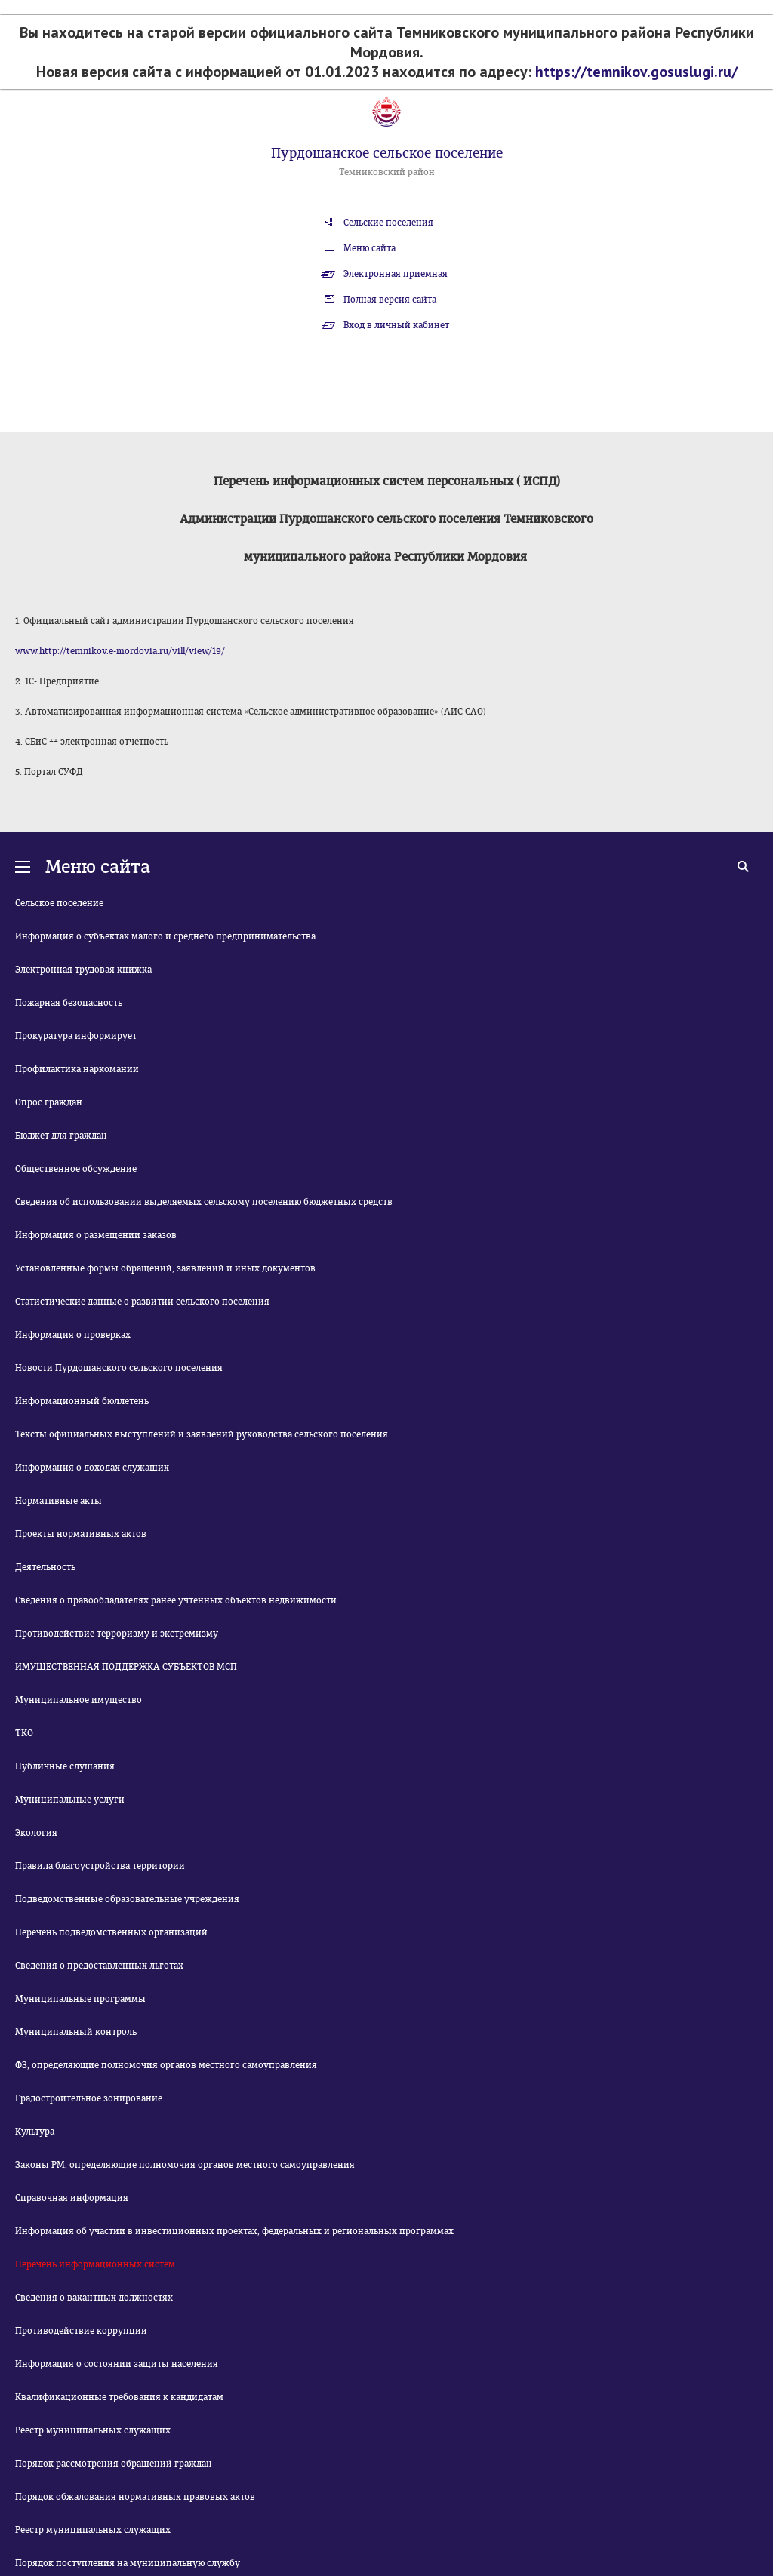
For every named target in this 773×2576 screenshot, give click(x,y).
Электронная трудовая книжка (83, 969)
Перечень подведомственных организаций (111, 1932)
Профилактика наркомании (77, 1069)
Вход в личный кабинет (396, 325)
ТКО (24, 1733)
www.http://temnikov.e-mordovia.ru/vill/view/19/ (120, 651)
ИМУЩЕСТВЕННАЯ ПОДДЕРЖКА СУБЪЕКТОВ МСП (126, 1666)
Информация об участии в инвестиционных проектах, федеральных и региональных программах (234, 2231)
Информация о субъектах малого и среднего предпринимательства (165, 936)
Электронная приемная (395, 274)
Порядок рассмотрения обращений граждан (113, 2463)
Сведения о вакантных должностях (94, 2297)
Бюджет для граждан (61, 1135)
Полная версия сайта (389, 299)
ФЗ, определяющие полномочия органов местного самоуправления (166, 2065)
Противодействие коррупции (81, 2330)
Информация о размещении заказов (96, 1235)
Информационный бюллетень (82, 1401)
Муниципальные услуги (70, 1799)
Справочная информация (71, 2198)
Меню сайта (369, 248)
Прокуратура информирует (76, 1036)
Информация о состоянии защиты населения (116, 2364)
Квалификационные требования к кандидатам (119, 2397)
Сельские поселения (388, 222)
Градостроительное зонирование (88, 2098)
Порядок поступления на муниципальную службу (127, 2563)
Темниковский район (387, 172)
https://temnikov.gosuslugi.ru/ (636, 71)
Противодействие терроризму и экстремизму (116, 1633)
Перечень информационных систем (95, 2264)
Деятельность (45, 1567)
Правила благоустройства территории (100, 1866)
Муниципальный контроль (76, 2032)
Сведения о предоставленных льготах (99, 1965)
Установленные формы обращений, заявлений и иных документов (165, 1268)
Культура (34, 2131)
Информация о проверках (73, 1334)
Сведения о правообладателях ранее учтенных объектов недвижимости (176, 1600)
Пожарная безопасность (68, 1003)
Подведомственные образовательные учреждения (127, 1899)
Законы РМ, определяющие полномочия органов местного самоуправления (185, 2164)
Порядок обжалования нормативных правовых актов (135, 2496)
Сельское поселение (59, 903)
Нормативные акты (58, 1500)
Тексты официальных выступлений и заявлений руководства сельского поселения (201, 1434)
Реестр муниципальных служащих (93, 2430)
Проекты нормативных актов (80, 1534)
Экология (36, 1832)
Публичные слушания (65, 1766)
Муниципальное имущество (78, 1700)
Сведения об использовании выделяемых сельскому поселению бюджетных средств (204, 1202)
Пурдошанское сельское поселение (387, 153)
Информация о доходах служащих (92, 1467)
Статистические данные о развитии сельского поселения (142, 1301)
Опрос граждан (48, 1102)
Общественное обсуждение (76, 1169)
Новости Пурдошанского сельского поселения (119, 1368)
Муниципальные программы (80, 1998)
